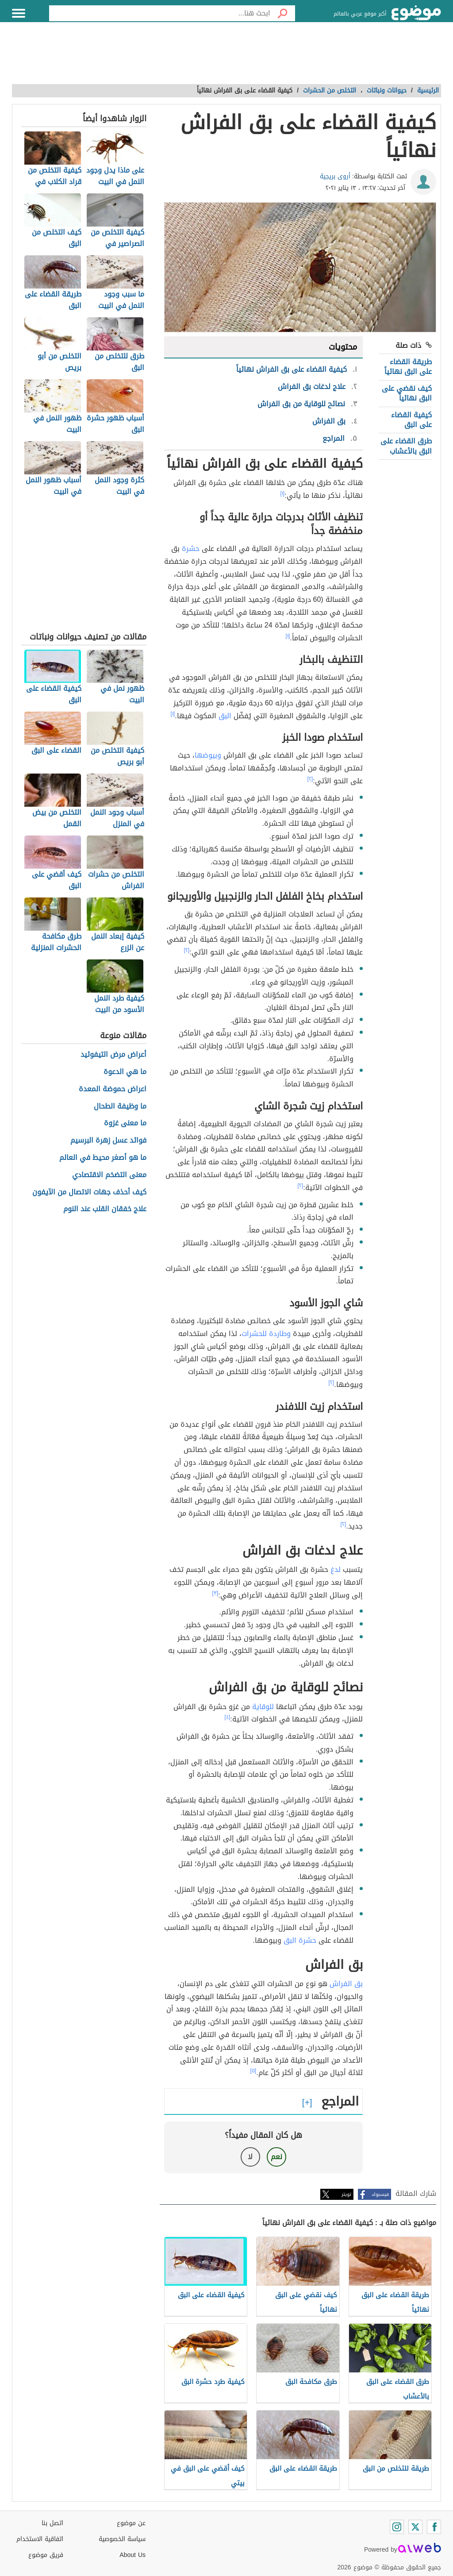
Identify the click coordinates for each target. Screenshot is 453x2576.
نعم (276, 2157)
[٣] (215, 1593)
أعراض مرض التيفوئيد (113, 1054)
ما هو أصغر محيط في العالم (102, 1157)
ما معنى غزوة (125, 1123)
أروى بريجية (335, 176)
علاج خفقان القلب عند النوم (104, 1209)
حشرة (191, 548)
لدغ (335, 1569)
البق (225, 716)
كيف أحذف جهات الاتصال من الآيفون (89, 1192)
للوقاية (263, 1706)
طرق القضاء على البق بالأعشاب (406, 446)
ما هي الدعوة (125, 1072)
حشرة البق (300, 1940)
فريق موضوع (45, 2555)
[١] (282, 493)
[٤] (227, 1717)
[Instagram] (397, 2527)
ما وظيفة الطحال (120, 1106)
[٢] (310, 779)
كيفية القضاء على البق (411, 419)
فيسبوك (380, 2194)
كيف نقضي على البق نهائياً (407, 393)
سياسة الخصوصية (122, 2539)
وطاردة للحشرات (266, 1333)
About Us (132, 2555)
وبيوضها (208, 755)
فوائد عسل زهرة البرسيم (108, 1140)
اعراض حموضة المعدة (112, 1089)
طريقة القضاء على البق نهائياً (408, 366)
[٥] (253, 2070)
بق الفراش (346, 1984)
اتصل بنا (52, 2523)
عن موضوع (131, 2523)
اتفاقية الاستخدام (39, 2539)
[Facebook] (434, 2527)
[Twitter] (415, 2527)
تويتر (346, 2194)
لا (250, 2157)
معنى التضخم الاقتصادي (109, 1175)
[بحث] (282, 13)
